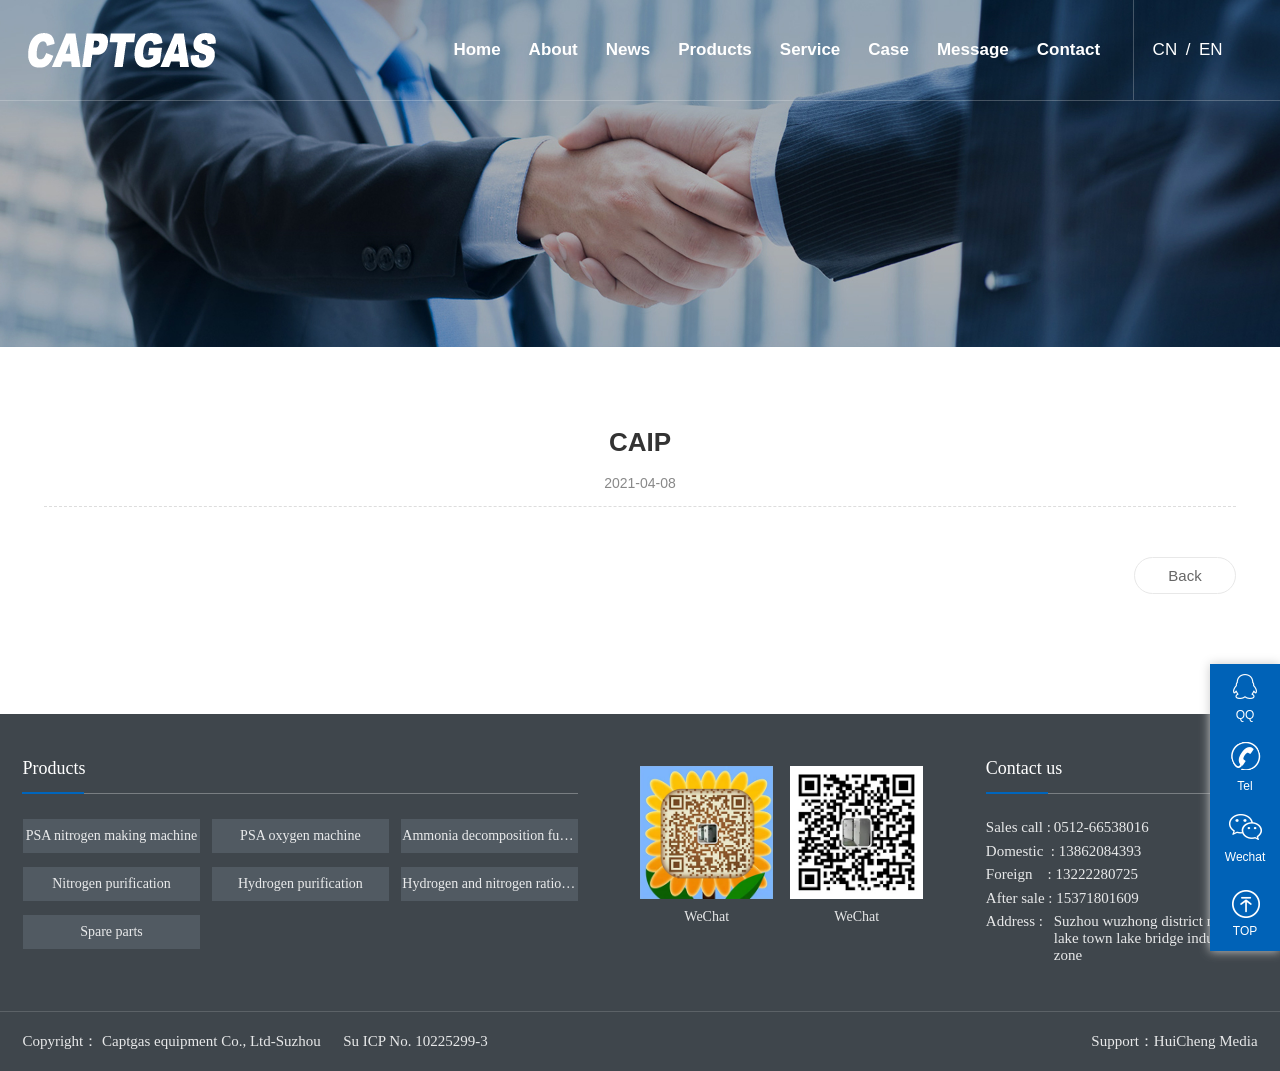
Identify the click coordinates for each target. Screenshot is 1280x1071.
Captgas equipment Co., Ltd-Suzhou (213, 1041)
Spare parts (111, 931)
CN (1165, 49)
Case (888, 49)
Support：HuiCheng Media (1174, 1041)
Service (810, 49)
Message (973, 49)
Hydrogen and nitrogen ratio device (489, 883)
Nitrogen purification (111, 883)
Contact (1068, 49)
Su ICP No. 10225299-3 (415, 1041)
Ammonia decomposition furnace (489, 835)
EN (1211, 49)
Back (1184, 575)
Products (715, 49)
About (553, 49)
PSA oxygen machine (300, 835)
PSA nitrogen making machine (111, 835)
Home (476, 49)
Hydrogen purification (300, 883)
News (628, 49)
